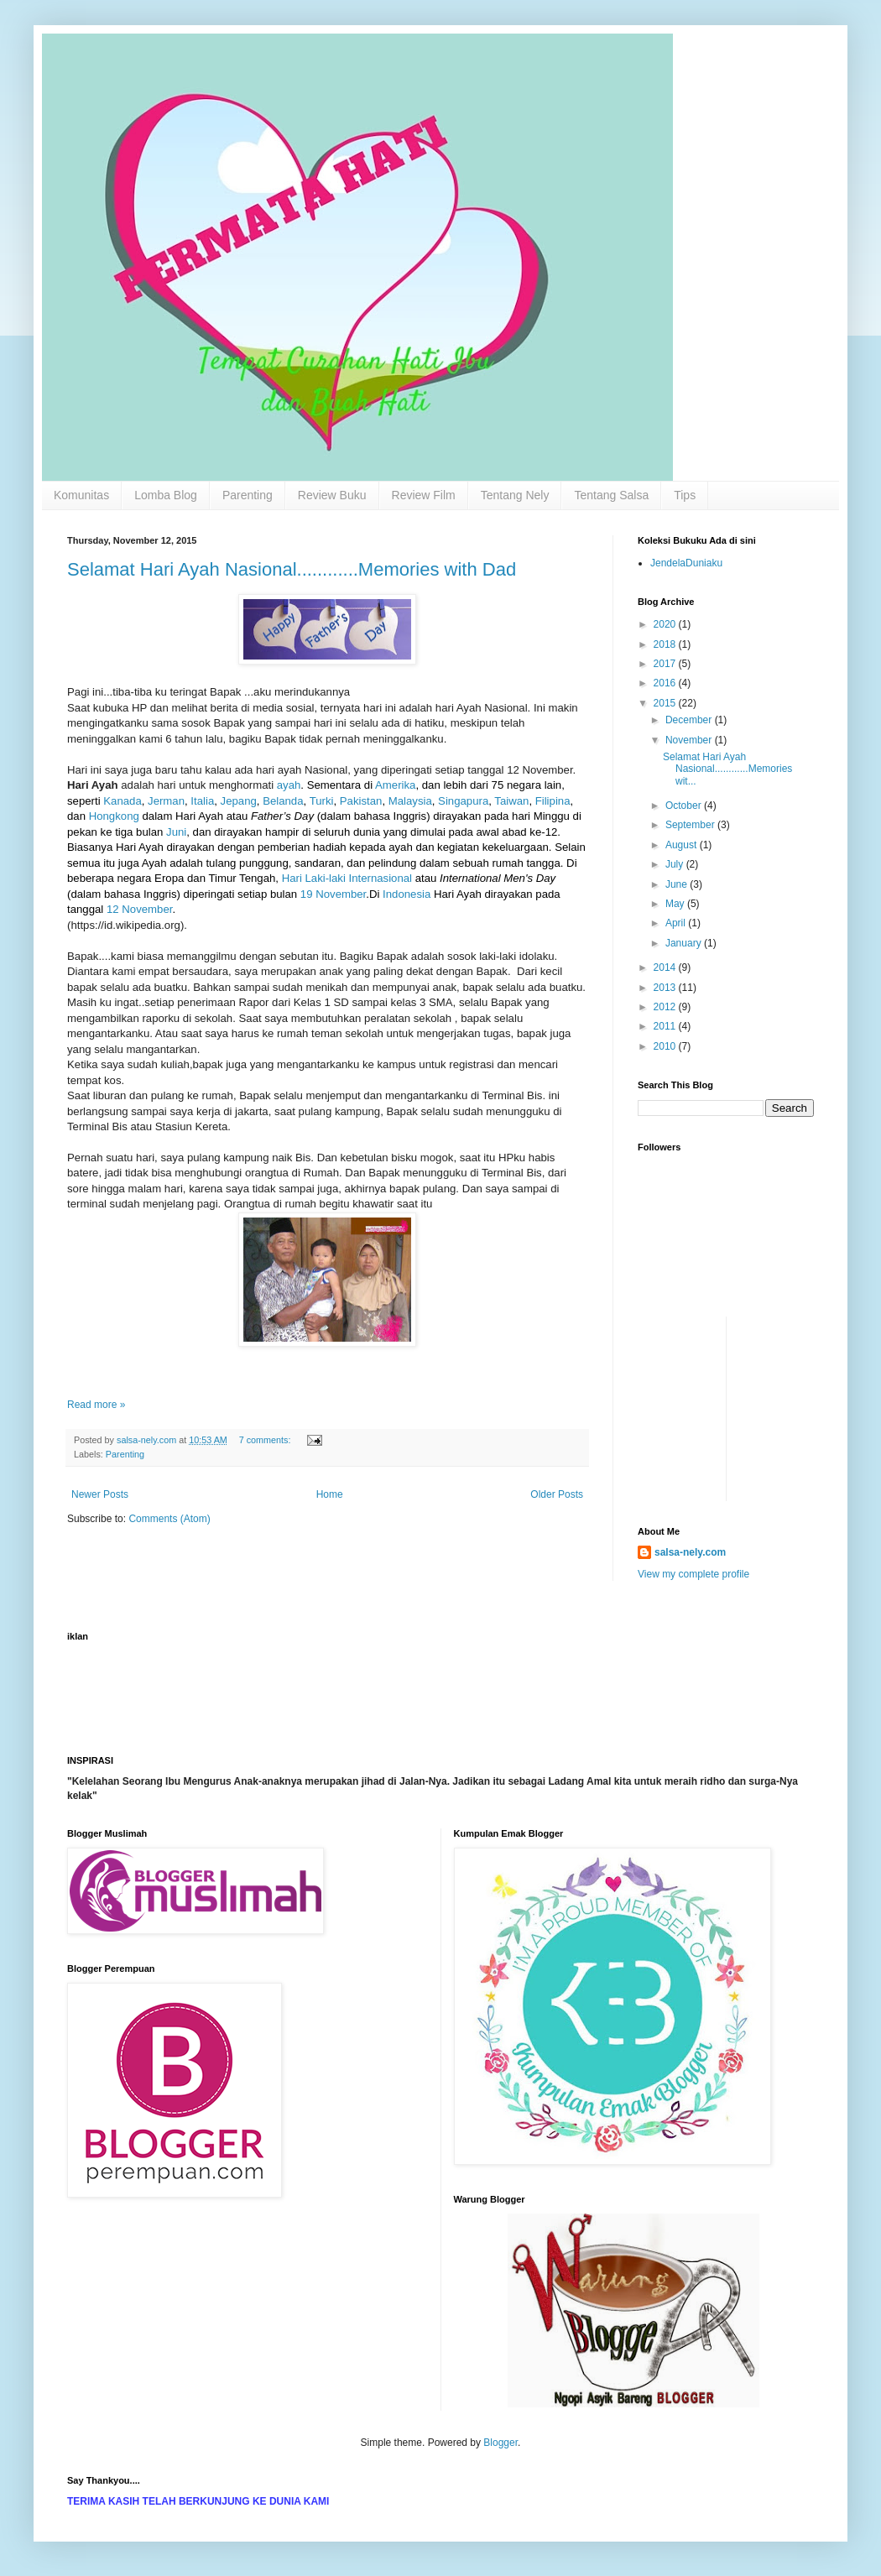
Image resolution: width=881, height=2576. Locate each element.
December (690, 720)
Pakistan (361, 801)
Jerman (166, 801)
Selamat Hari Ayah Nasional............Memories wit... (727, 769)
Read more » (96, 1405)
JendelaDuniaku (686, 563)
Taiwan (511, 801)
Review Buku (332, 495)
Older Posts (556, 1494)
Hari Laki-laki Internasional (347, 878)
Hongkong (114, 816)
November (690, 740)
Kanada (122, 801)
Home (329, 1494)
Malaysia (410, 801)
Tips (685, 495)
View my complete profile (693, 1574)
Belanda (283, 801)
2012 (666, 1007)
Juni (176, 832)
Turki (322, 801)
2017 (666, 664)
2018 (666, 644)
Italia (202, 801)
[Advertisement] (789, 1354)
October (684, 805)
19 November (333, 894)
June (677, 884)
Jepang (239, 801)
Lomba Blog (165, 495)
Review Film (424, 495)
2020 (666, 624)
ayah (289, 785)
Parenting (247, 495)
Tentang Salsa (611, 495)
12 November (139, 909)
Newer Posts (99, 1494)
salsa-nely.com (690, 1552)
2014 (666, 967)
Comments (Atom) (169, 1519)
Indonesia (406, 894)
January (684, 943)
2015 (666, 703)
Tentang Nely (515, 495)
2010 (666, 1046)
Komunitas (81, 495)
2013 (666, 987)
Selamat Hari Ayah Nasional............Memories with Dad (291, 569)
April (676, 923)
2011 (666, 1026)
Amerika (395, 785)
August (682, 845)
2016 (666, 683)
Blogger (500, 2442)
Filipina (553, 801)
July (675, 864)
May (676, 904)
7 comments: (266, 1440)
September (691, 825)
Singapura (463, 801)
